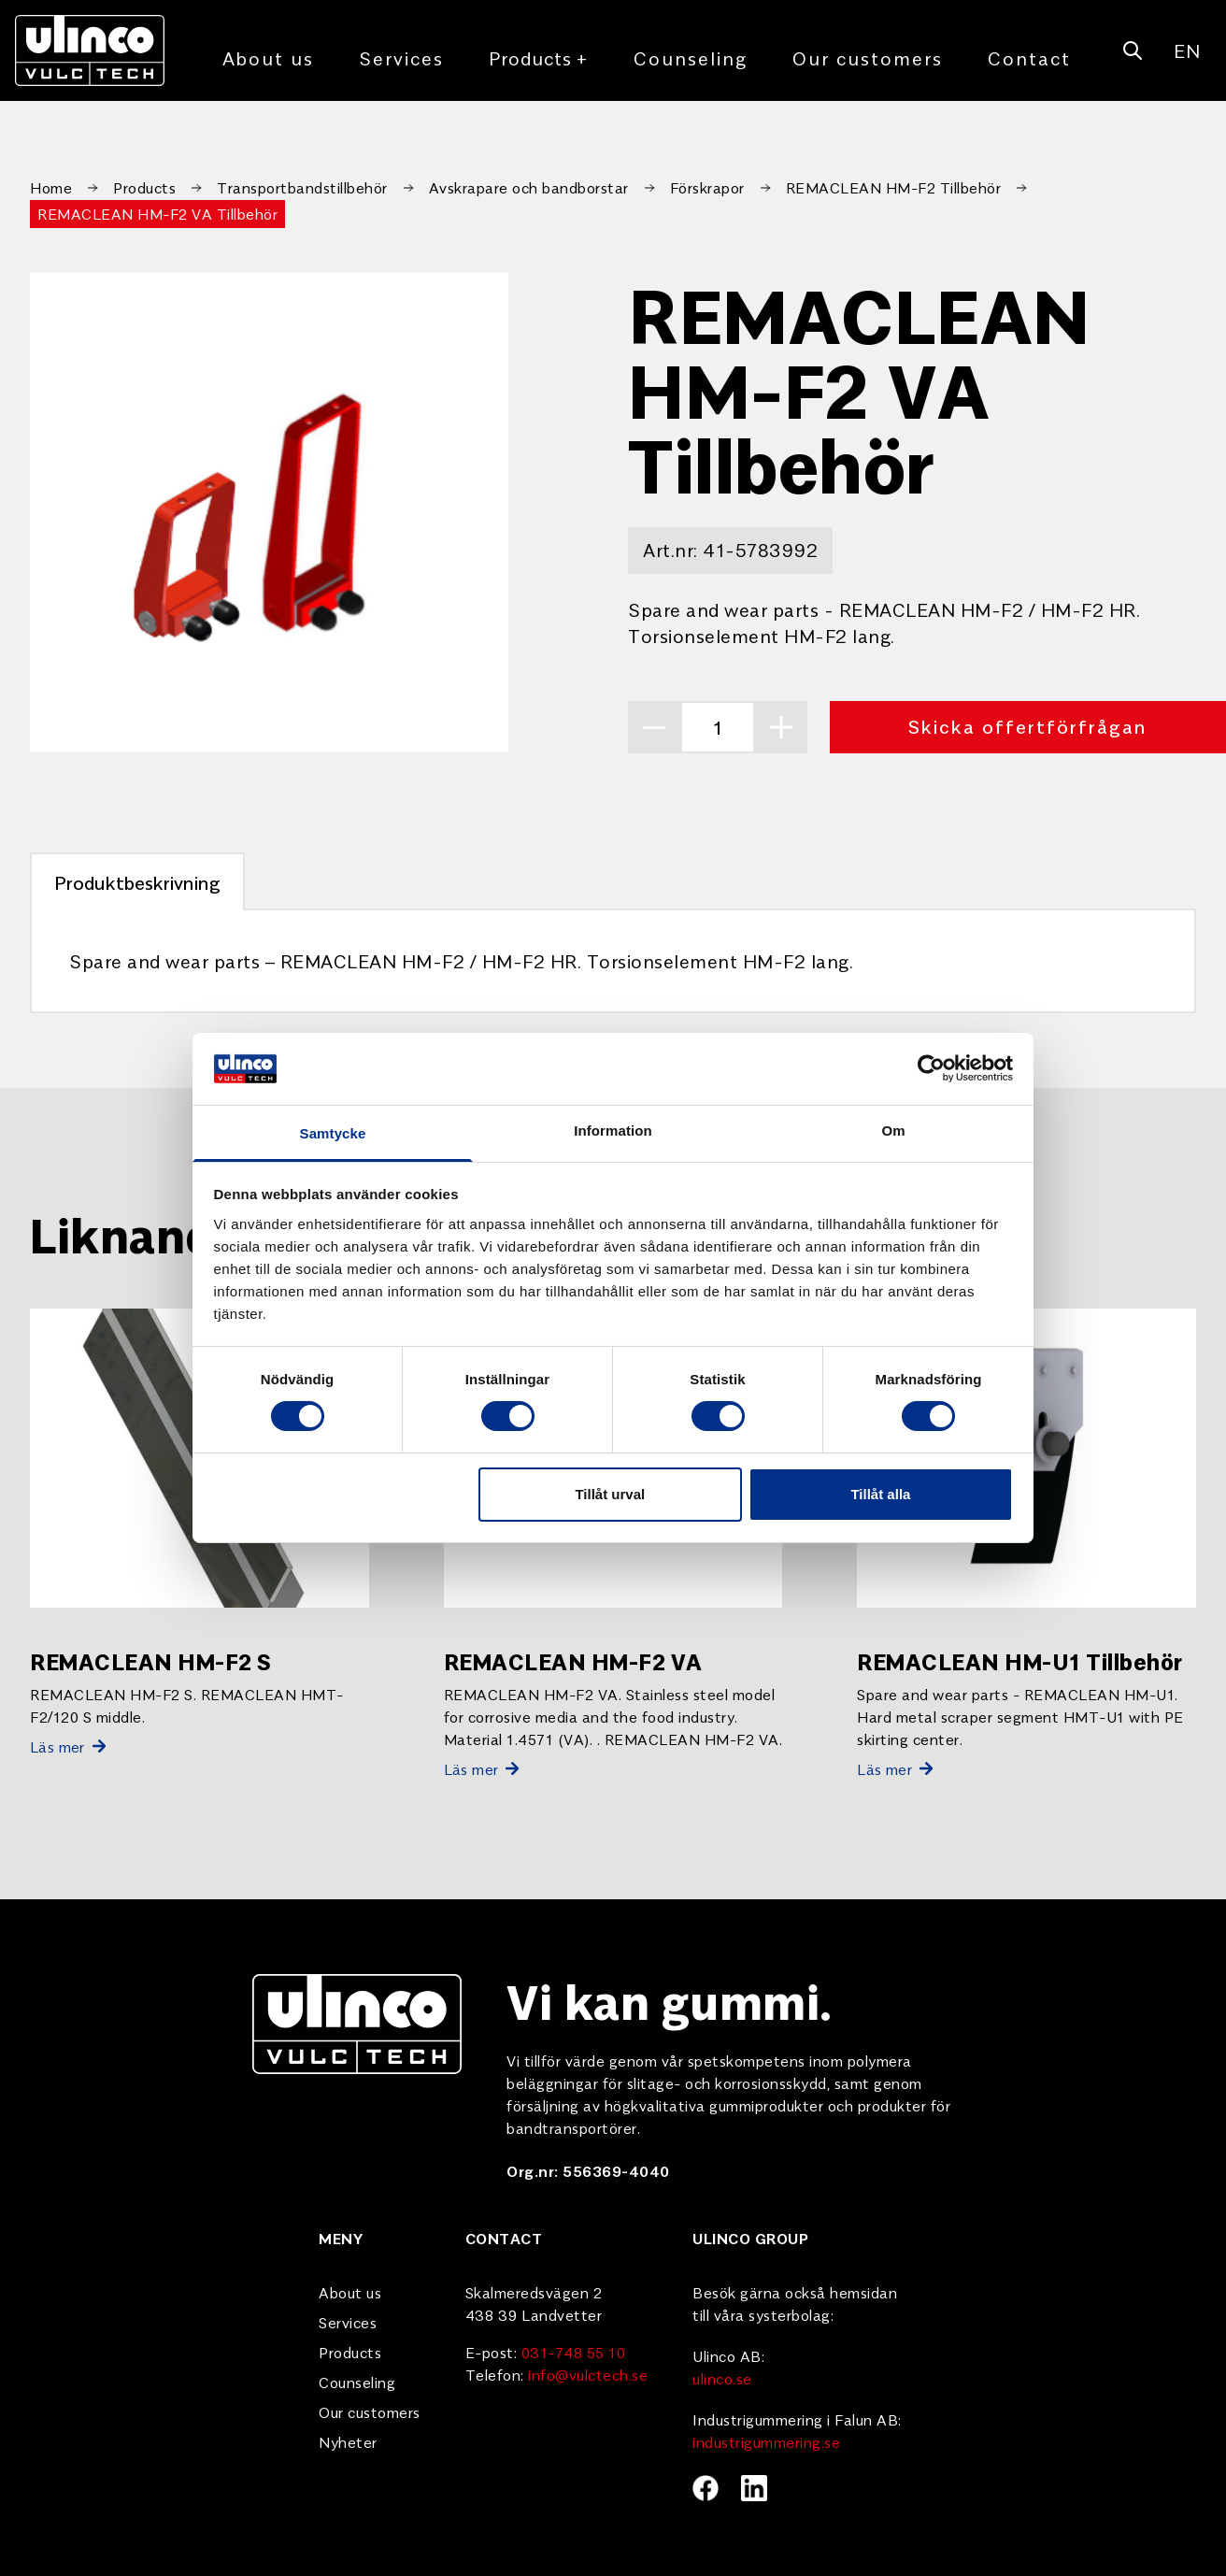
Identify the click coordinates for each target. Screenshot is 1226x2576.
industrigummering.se (766, 2441)
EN (1187, 50)
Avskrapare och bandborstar (529, 187)
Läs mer (68, 1746)
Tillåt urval (610, 1494)
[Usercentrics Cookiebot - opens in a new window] (931, 1068)
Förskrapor (707, 187)
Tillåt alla (880, 1494)
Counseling (691, 57)
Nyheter (348, 2441)
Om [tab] (893, 1130)
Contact (1029, 57)
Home (51, 187)
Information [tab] (613, 1130)
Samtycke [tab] (333, 1133)
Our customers (867, 57)
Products (539, 58)
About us (268, 57)
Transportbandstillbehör (302, 187)
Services (401, 57)
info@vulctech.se (588, 2374)
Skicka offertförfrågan (1028, 725)
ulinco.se (722, 2378)
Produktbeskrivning (137, 881)
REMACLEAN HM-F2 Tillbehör (894, 187)
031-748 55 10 (573, 2351)
